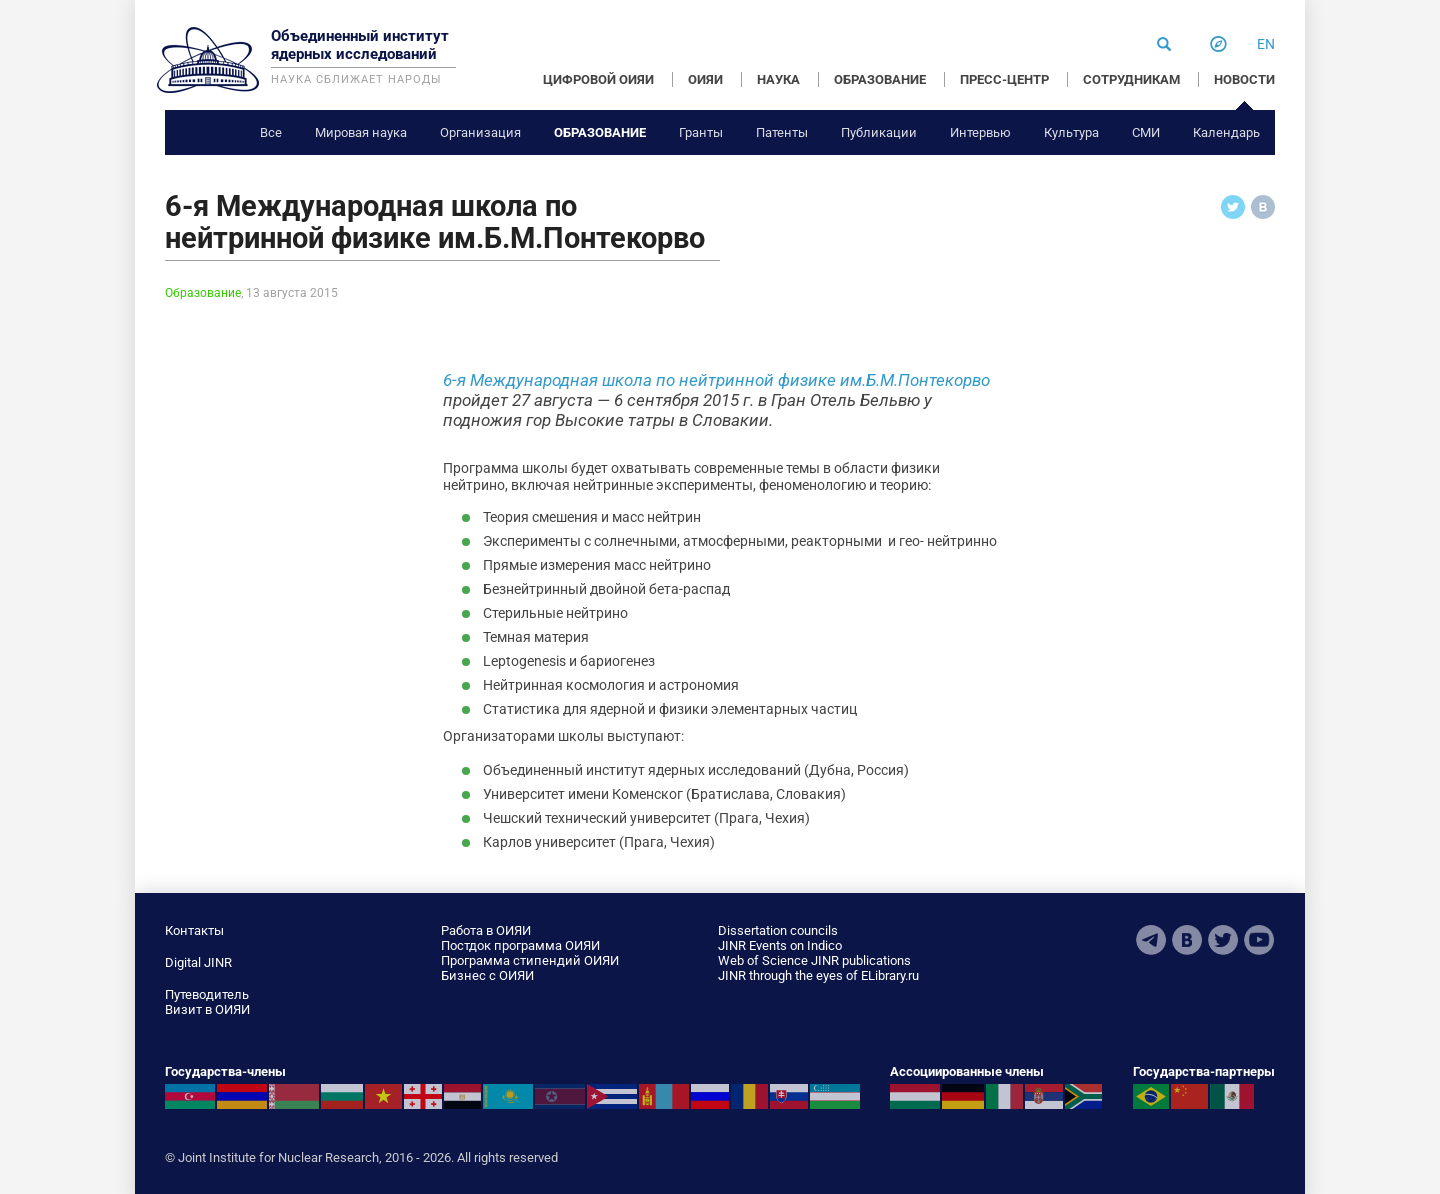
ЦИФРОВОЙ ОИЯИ (598, 79)
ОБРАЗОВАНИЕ (880, 79)
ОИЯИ (705, 79)
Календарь (1226, 132)
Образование (600, 132)
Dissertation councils (778, 930)
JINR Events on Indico (780, 945)
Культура (1071, 132)
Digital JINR (198, 962)
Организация (480, 132)
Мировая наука (361, 132)
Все (271, 132)
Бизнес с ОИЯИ (487, 975)
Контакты (194, 930)
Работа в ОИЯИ (486, 930)
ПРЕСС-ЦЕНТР (1004, 79)
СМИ (1146, 132)
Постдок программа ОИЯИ (520, 945)
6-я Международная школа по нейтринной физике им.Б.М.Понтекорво (716, 380)
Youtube (1259, 940)
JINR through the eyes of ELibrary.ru (818, 975)
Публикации (879, 132)
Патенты (782, 132)
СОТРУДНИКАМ (1131, 79)
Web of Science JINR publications (814, 960)
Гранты (701, 132)
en (1266, 44)
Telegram (1151, 940)
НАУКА (778, 79)
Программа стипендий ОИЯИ (530, 960)
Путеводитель (207, 994)
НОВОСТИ (1244, 79)
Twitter (1223, 940)
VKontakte (1187, 940)
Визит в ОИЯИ (207, 1009)
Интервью (980, 132)
